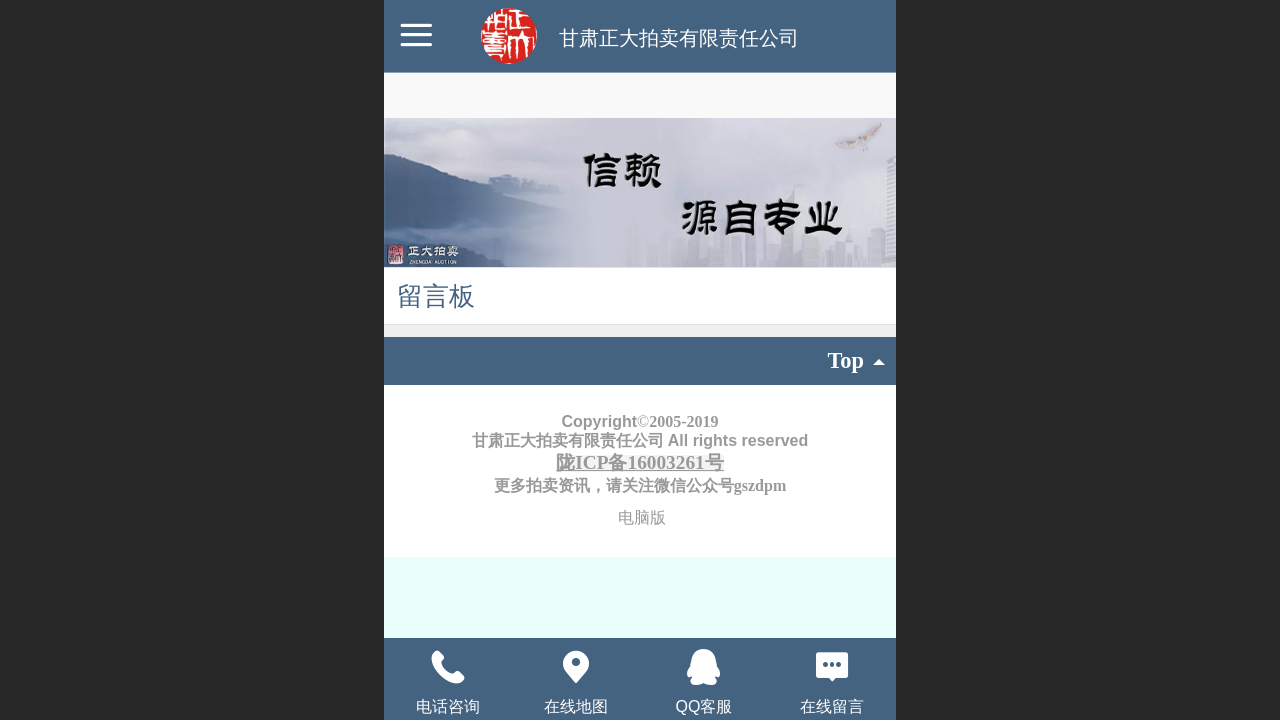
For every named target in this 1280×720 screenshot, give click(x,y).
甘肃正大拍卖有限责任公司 (679, 38)
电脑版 (642, 517)
